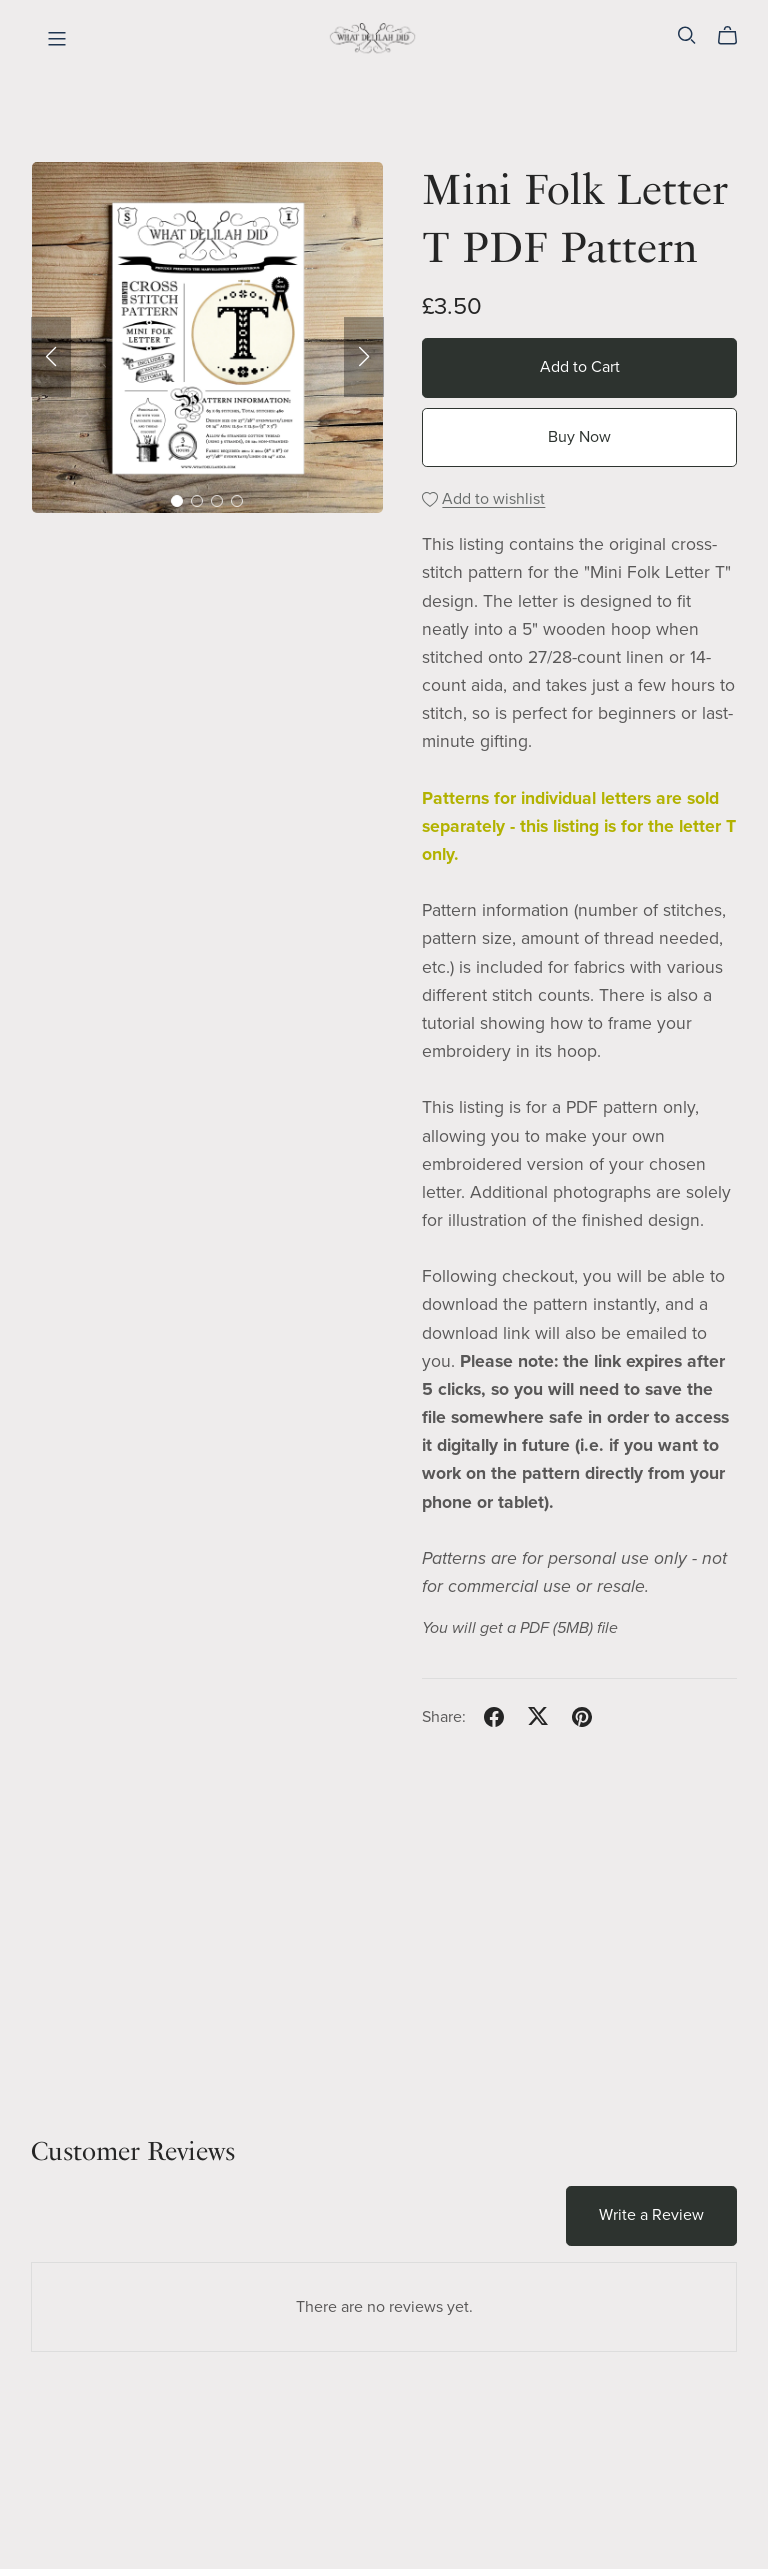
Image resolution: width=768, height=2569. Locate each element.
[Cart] (735, 36)
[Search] (687, 35)
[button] (51, 357)
